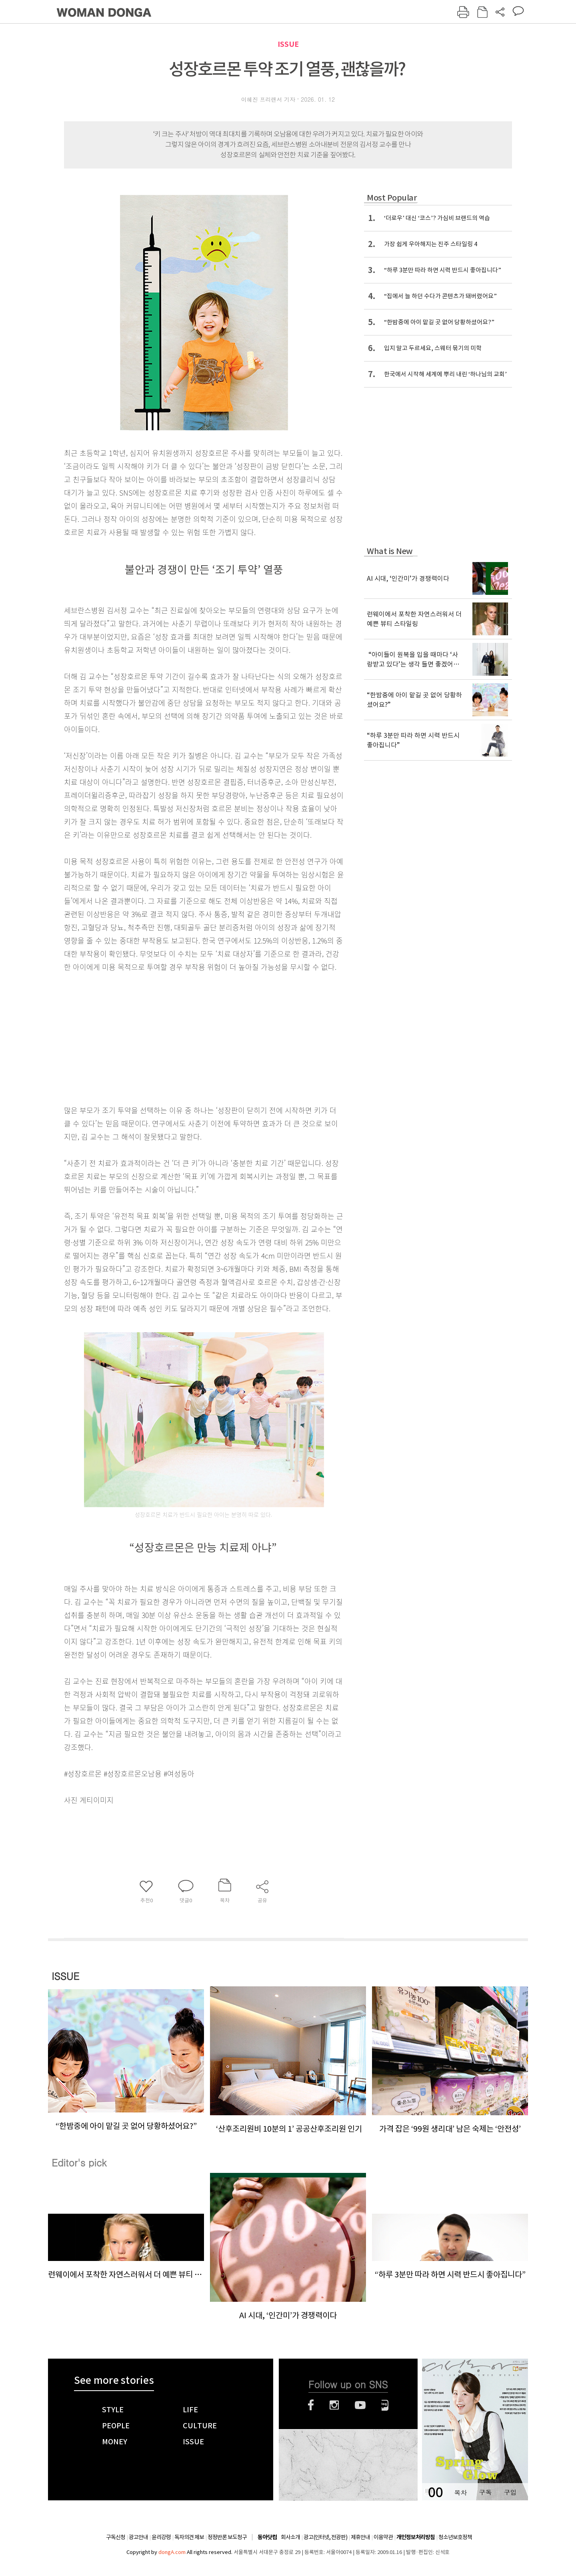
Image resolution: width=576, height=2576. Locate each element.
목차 (460, 2492)
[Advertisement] (184, 1037)
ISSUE (288, 44)
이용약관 (383, 2537)
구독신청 (115, 2537)
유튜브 (360, 2405)
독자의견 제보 (189, 2537)
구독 (485, 2492)
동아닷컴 (267, 2537)
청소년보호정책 (455, 2537)
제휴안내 (360, 2537)
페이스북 (311, 2405)
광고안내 (138, 2537)
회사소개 (290, 2537)
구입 (510, 2492)
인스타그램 (334, 2405)
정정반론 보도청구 (227, 2537)
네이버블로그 (385, 2405)
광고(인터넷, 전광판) (325, 2537)
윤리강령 (161, 2537)
